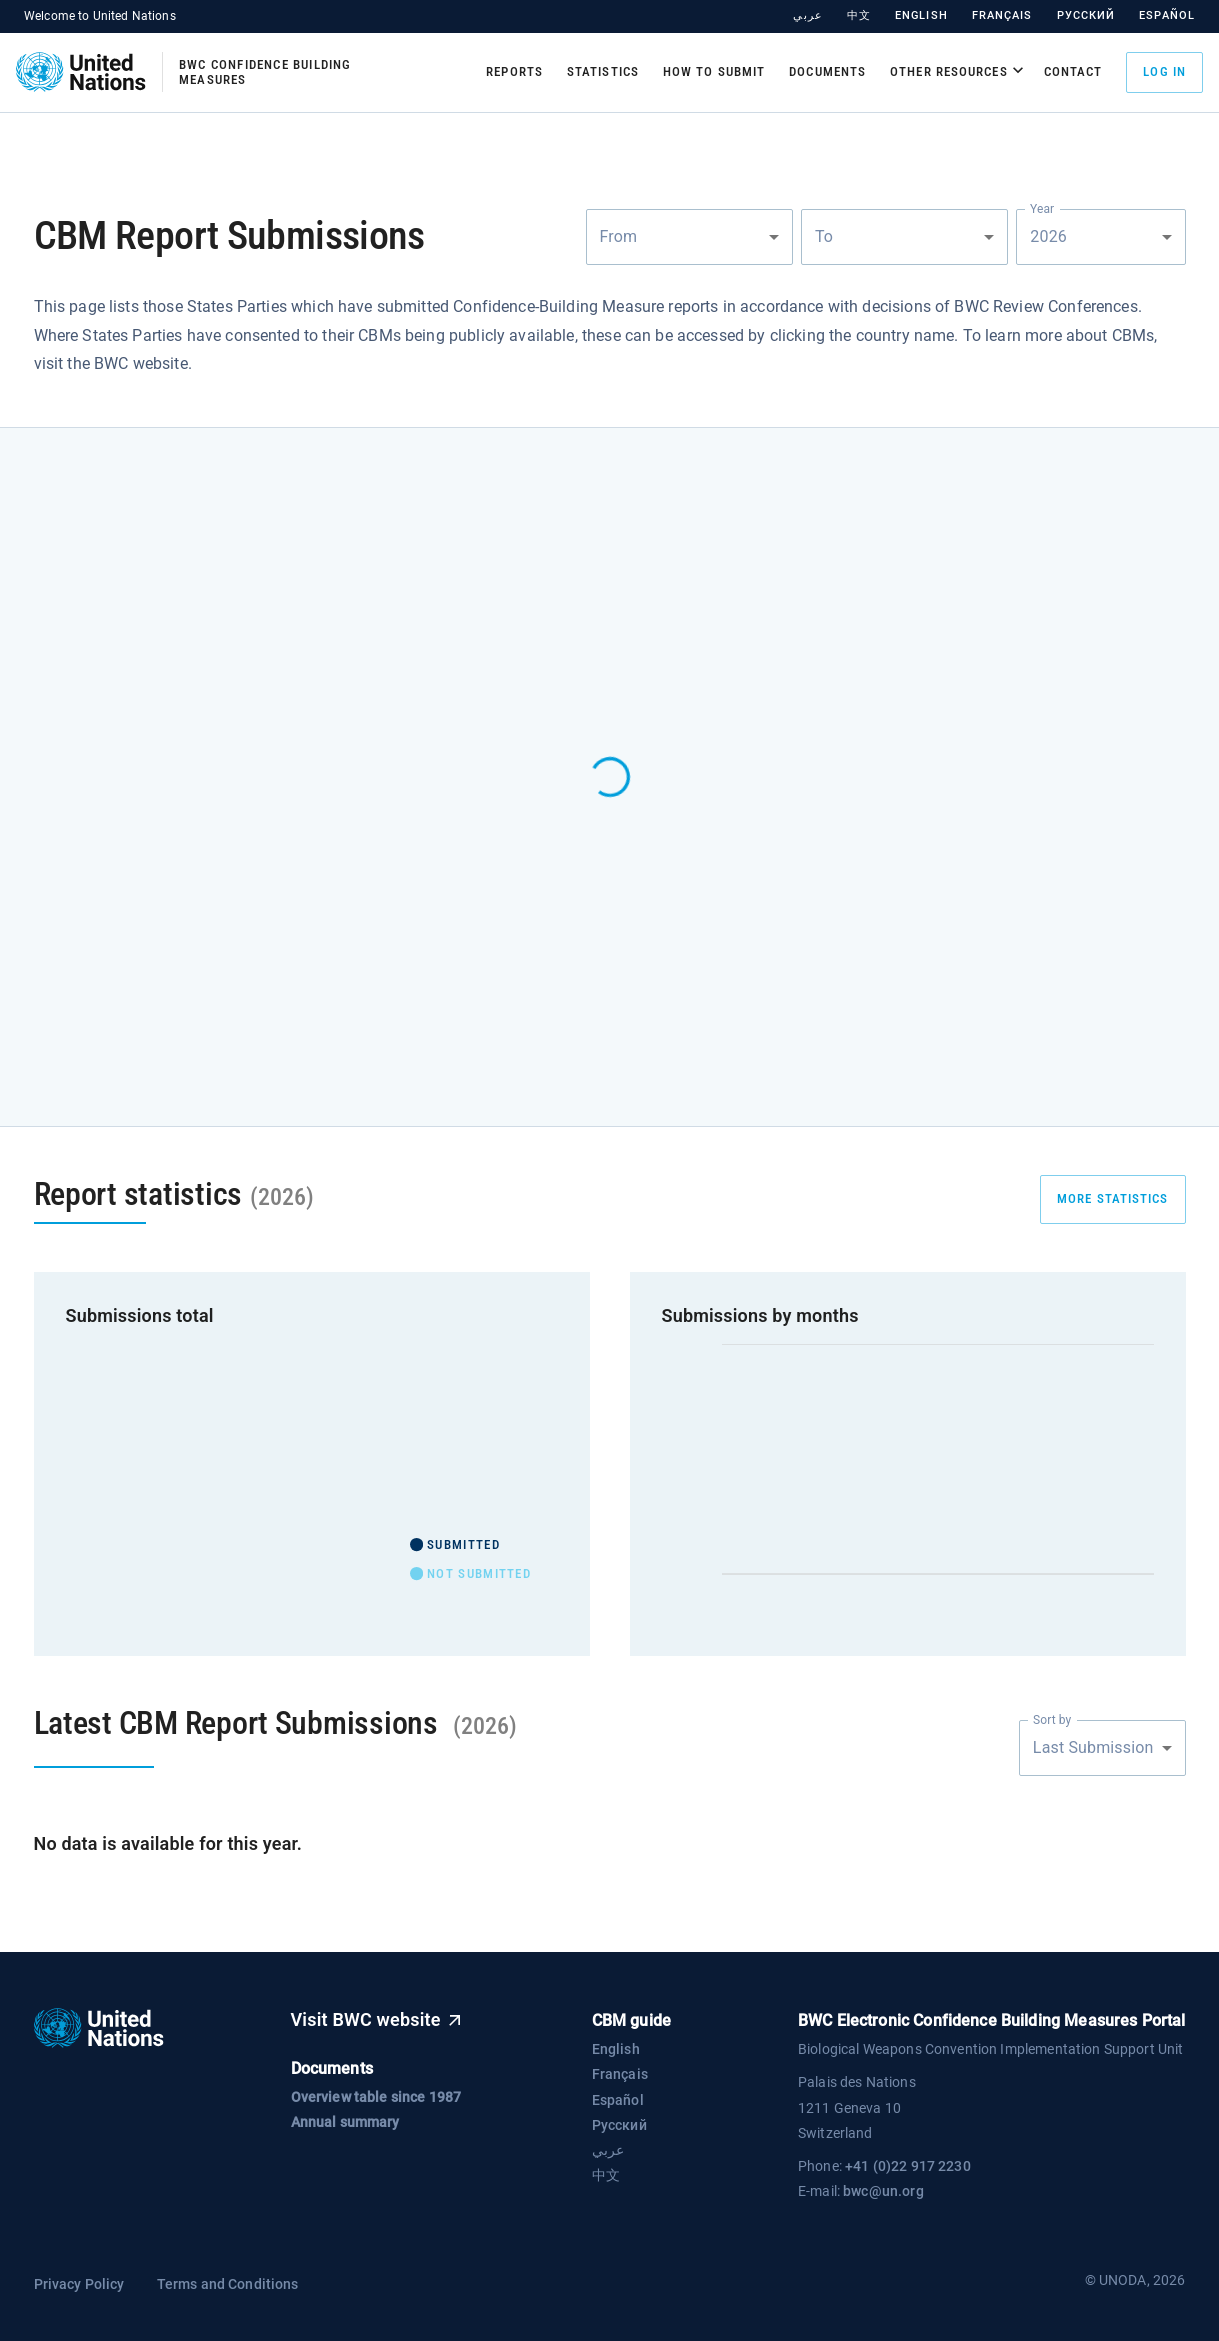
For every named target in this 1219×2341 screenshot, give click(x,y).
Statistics (603, 71)
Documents (827, 71)
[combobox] (689, 237)
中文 (859, 15)
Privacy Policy (79, 2284)
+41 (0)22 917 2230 (908, 2166)
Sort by (1052, 1719)
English (921, 15)
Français (1002, 15)
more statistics (1113, 1199)
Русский (1086, 15)
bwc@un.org (883, 2191)
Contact (1073, 71)
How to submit (714, 71)
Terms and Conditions (228, 2284)
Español (1167, 15)
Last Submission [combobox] (1093, 1747)
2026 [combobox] (1050, 236)
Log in (1164, 72)
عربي (807, 15)
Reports (514, 71)
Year (1042, 208)
